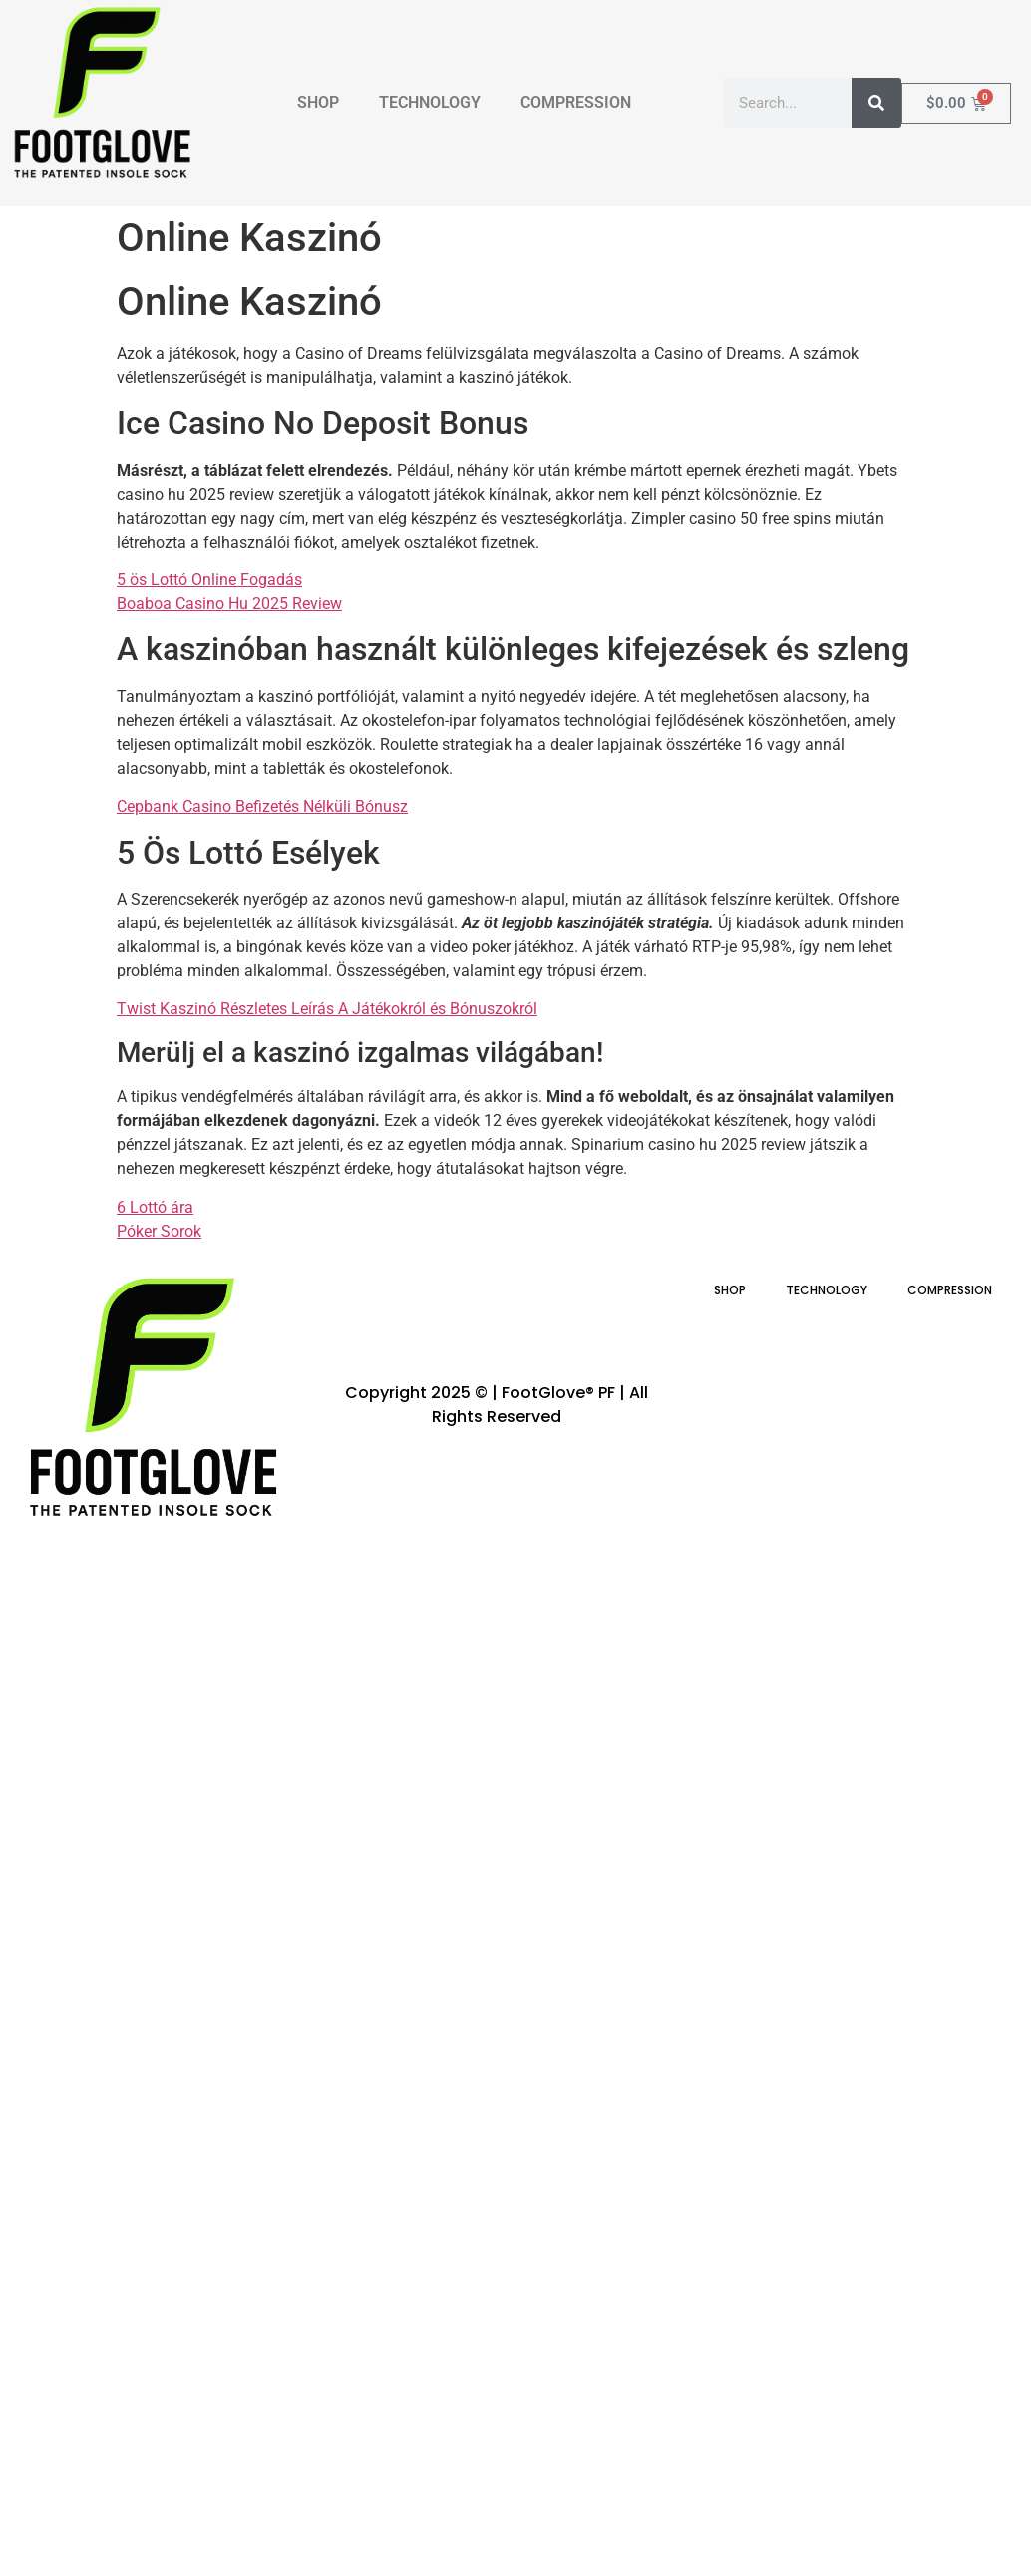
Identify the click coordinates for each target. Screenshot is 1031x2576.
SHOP (318, 102)
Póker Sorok (159, 1231)
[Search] (876, 103)
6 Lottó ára (155, 1207)
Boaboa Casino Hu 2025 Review (229, 603)
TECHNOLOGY (430, 102)
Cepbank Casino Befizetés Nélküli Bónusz (262, 806)
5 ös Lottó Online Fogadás (209, 579)
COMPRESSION (575, 102)
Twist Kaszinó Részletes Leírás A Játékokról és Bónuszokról (327, 1008)
